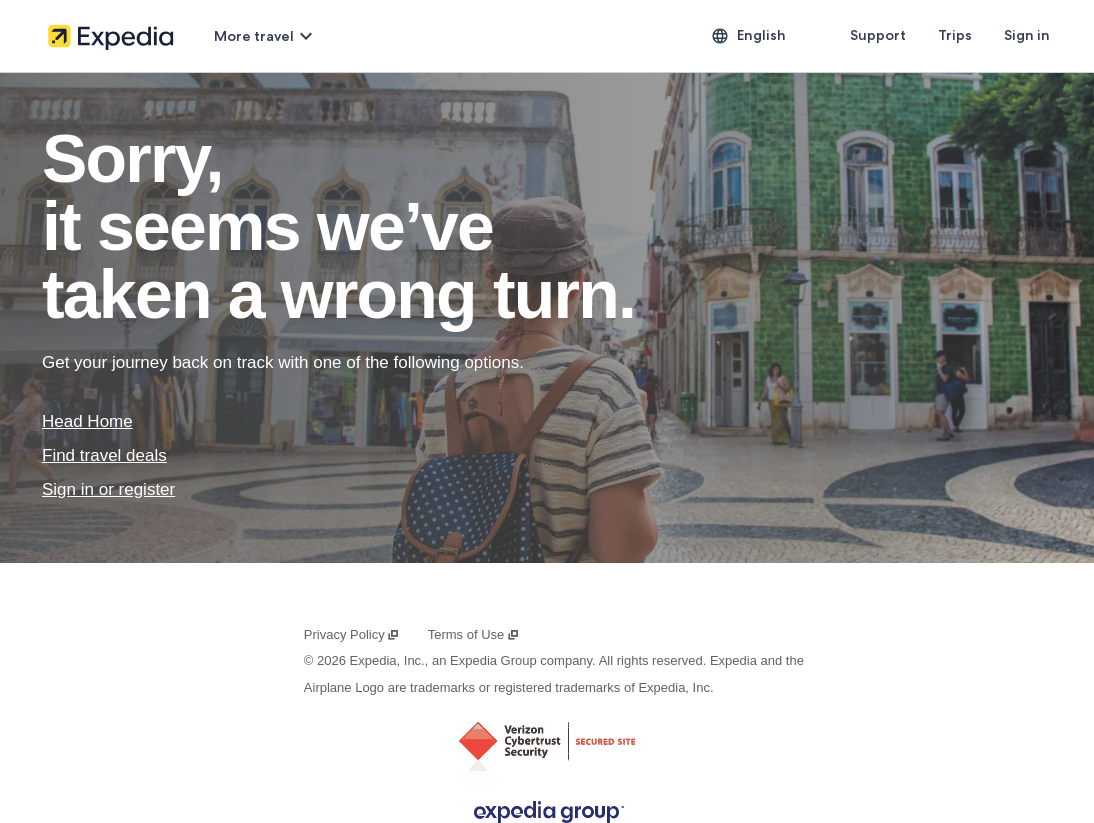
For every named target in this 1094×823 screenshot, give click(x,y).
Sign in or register (108, 489)
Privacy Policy (352, 634)
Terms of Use (474, 634)
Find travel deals (104, 455)
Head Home (87, 421)
